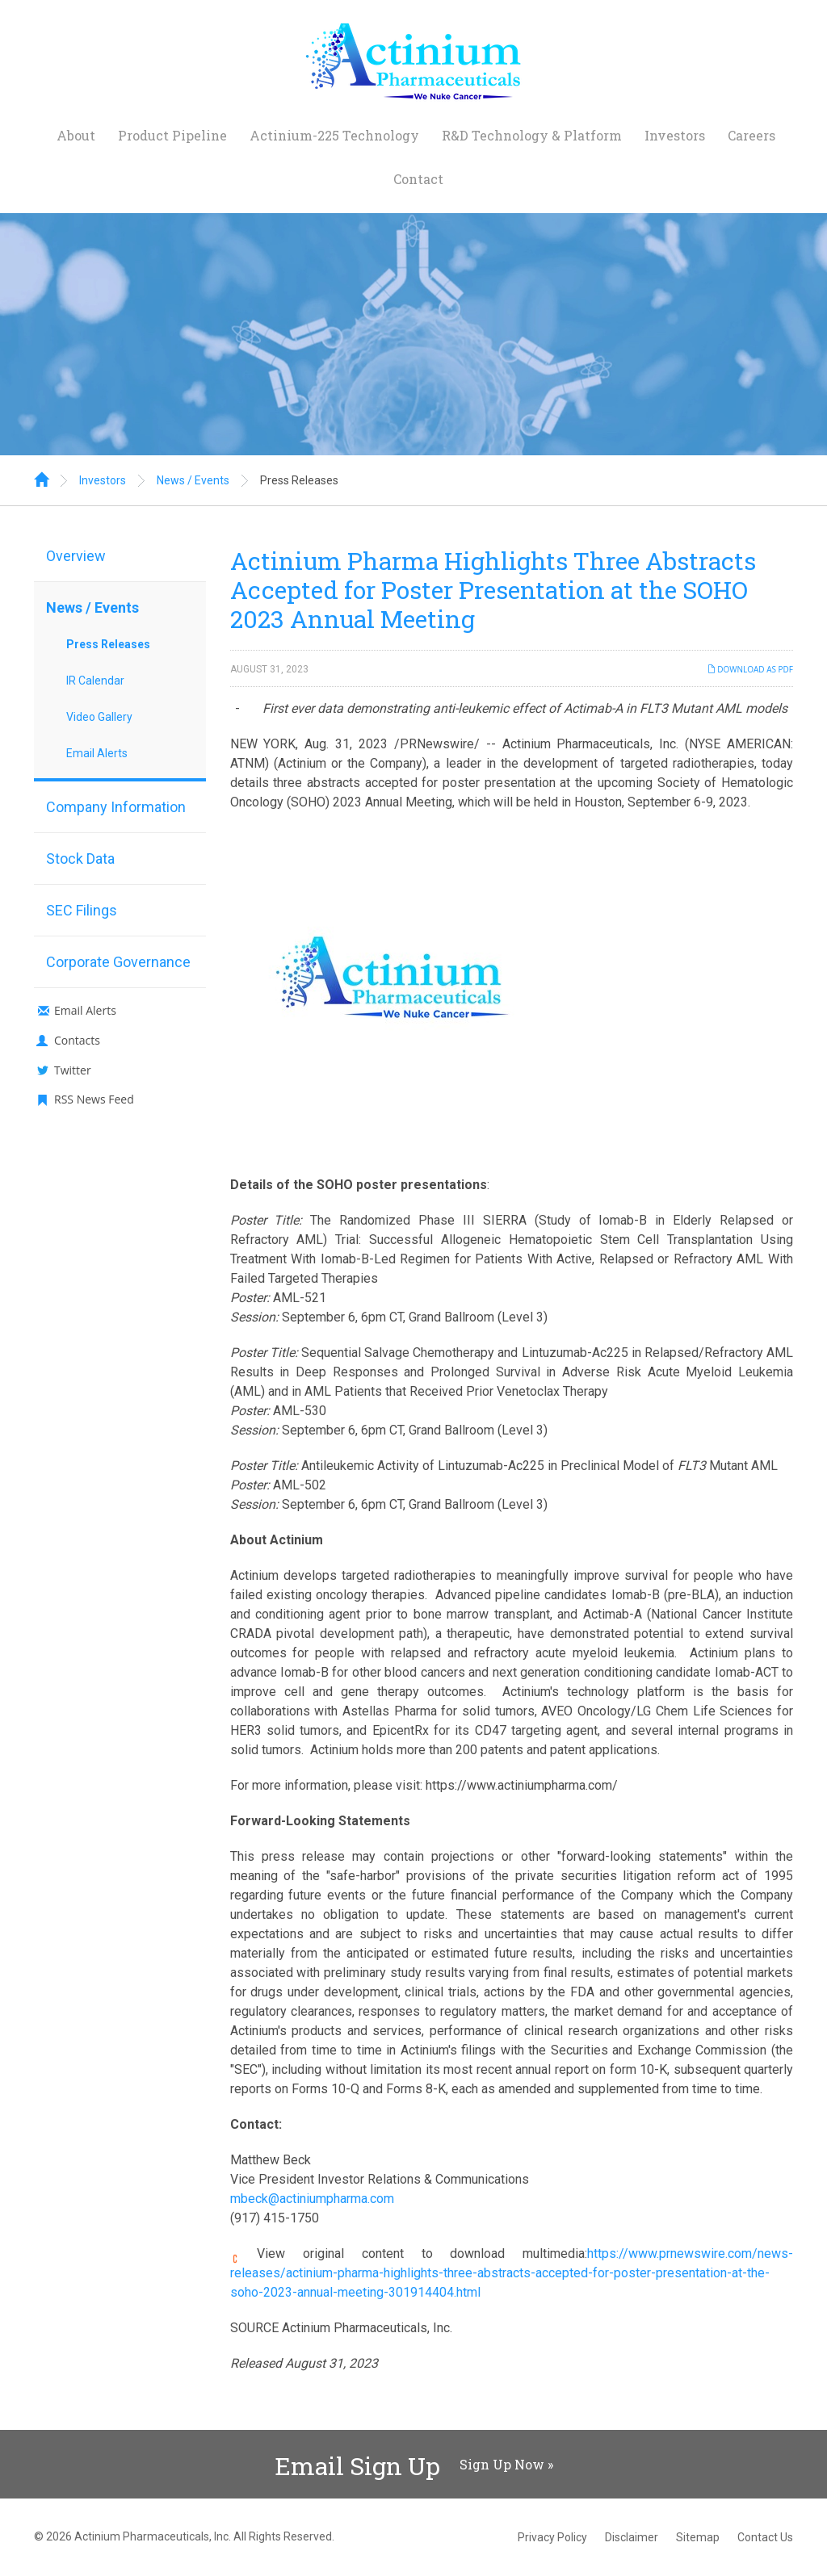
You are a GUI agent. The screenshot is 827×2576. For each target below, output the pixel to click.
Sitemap (698, 2537)
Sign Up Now (502, 2464)
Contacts (77, 1040)
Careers (751, 135)
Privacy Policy (552, 2537)
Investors (674, 135)
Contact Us (765, 2537)
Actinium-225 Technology (334, 135)
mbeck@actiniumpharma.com (312, 2198)
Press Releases (299, 480)
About (76, 135)
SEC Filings (81, 910)
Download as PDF (750, 669)
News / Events (193, 480)
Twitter (72, 1070)
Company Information (116, 806)
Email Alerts (97, 753)
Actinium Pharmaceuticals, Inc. (152, 2536)
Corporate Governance (118, 961)
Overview (76, 555)
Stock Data (80, 858)
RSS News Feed (94, 1099)
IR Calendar (95, 680)
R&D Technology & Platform (532, 135)
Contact (418, 178)
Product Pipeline (172, 135)
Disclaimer (631, 2537)
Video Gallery (99, 716)
